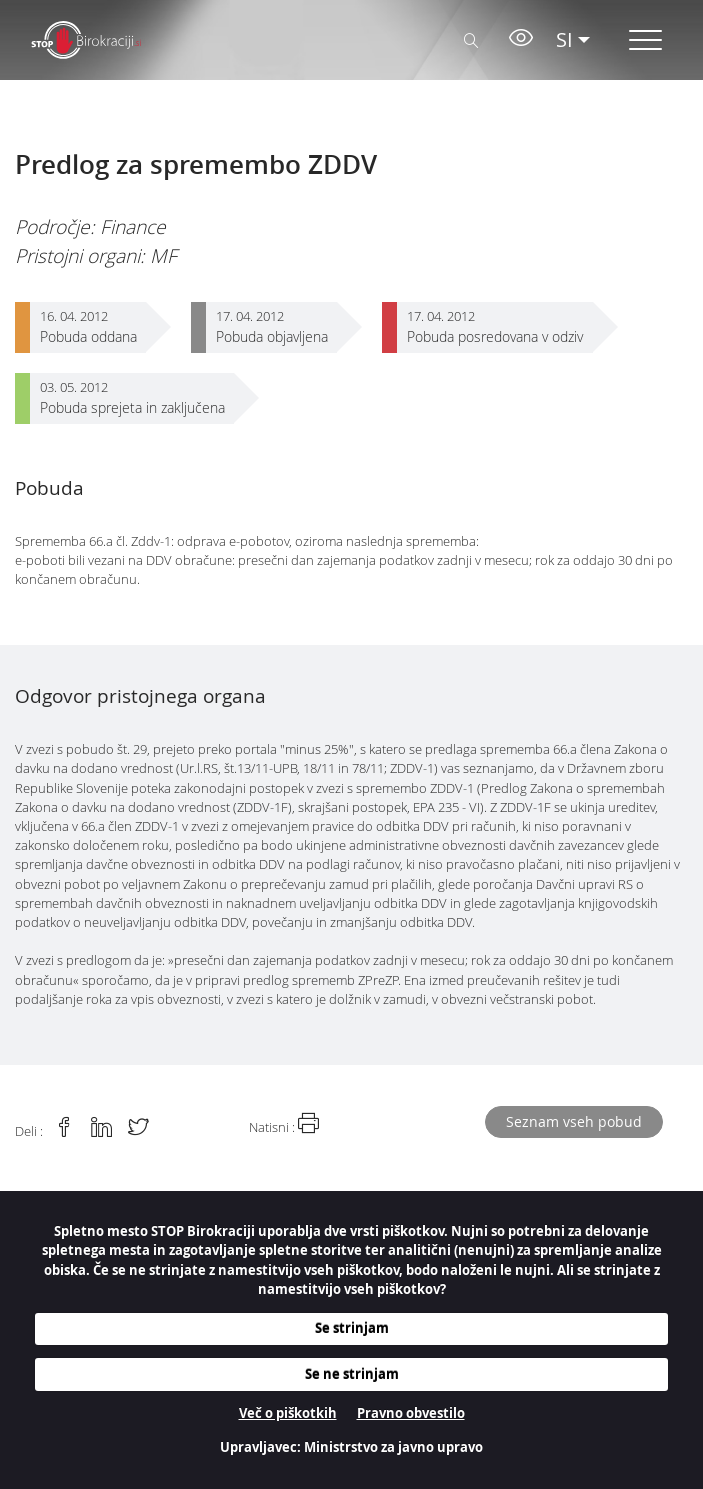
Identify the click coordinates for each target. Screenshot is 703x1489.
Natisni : (284, 1124)
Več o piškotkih (288, 1413)
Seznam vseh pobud (574, 1121)
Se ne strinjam (352, 1374)
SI (564, 39)
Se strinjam (352, 1328)
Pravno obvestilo (411, 1413)
